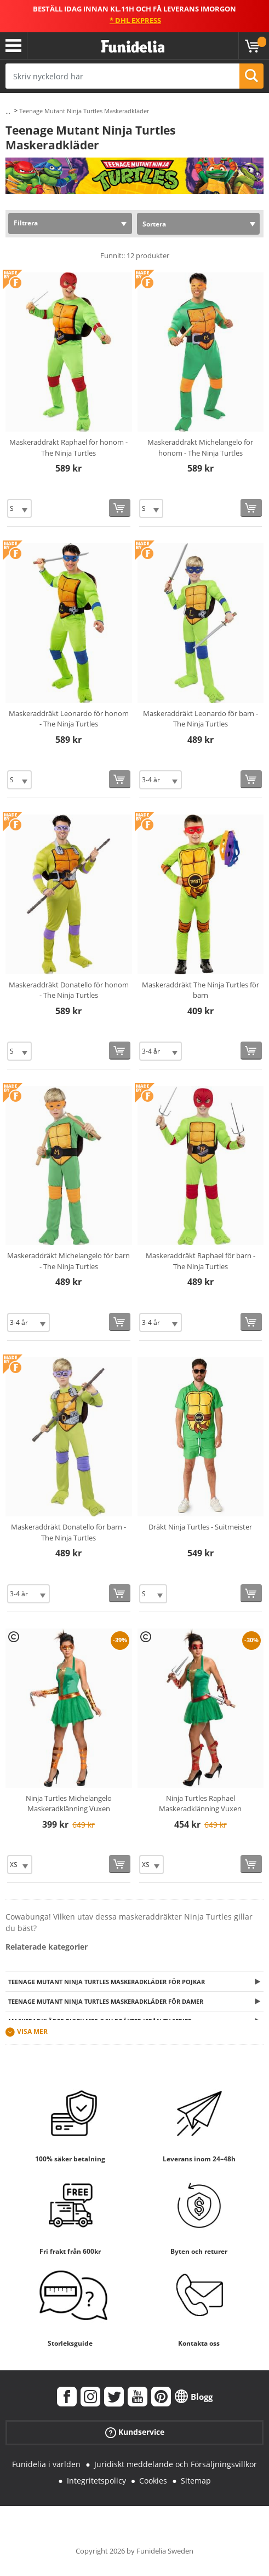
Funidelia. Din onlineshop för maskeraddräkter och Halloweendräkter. (132, 47)
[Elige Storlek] (19, 508)
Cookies (153, 2480)
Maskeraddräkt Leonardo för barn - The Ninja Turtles (200, 718)
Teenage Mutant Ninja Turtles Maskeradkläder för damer (105, 2001)
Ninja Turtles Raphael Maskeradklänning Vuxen (200, 1803)
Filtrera (26, 223)
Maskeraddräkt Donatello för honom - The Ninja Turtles (69, 990)
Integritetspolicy (96, 2480)
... (7, 111)
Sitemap (196, 2480)
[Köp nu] (119, 508)
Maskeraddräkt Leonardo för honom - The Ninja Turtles (69, 718)
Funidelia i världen (46, 2464)
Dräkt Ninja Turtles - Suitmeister (200, 1527)
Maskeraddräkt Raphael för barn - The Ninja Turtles (200, 1261)
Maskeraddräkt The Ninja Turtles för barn (200, 990)
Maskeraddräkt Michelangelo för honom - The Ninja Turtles (200, 447)
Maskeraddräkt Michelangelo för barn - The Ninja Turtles (68, 1261)
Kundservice (134, 2432)
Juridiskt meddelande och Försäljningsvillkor (175, 2464)
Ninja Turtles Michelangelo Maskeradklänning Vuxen (69, 1803)
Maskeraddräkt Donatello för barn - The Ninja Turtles (68, 1532)
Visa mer (32, 2032)
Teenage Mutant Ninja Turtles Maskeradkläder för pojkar (106, 1982)
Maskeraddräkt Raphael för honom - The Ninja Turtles (68, 447)
